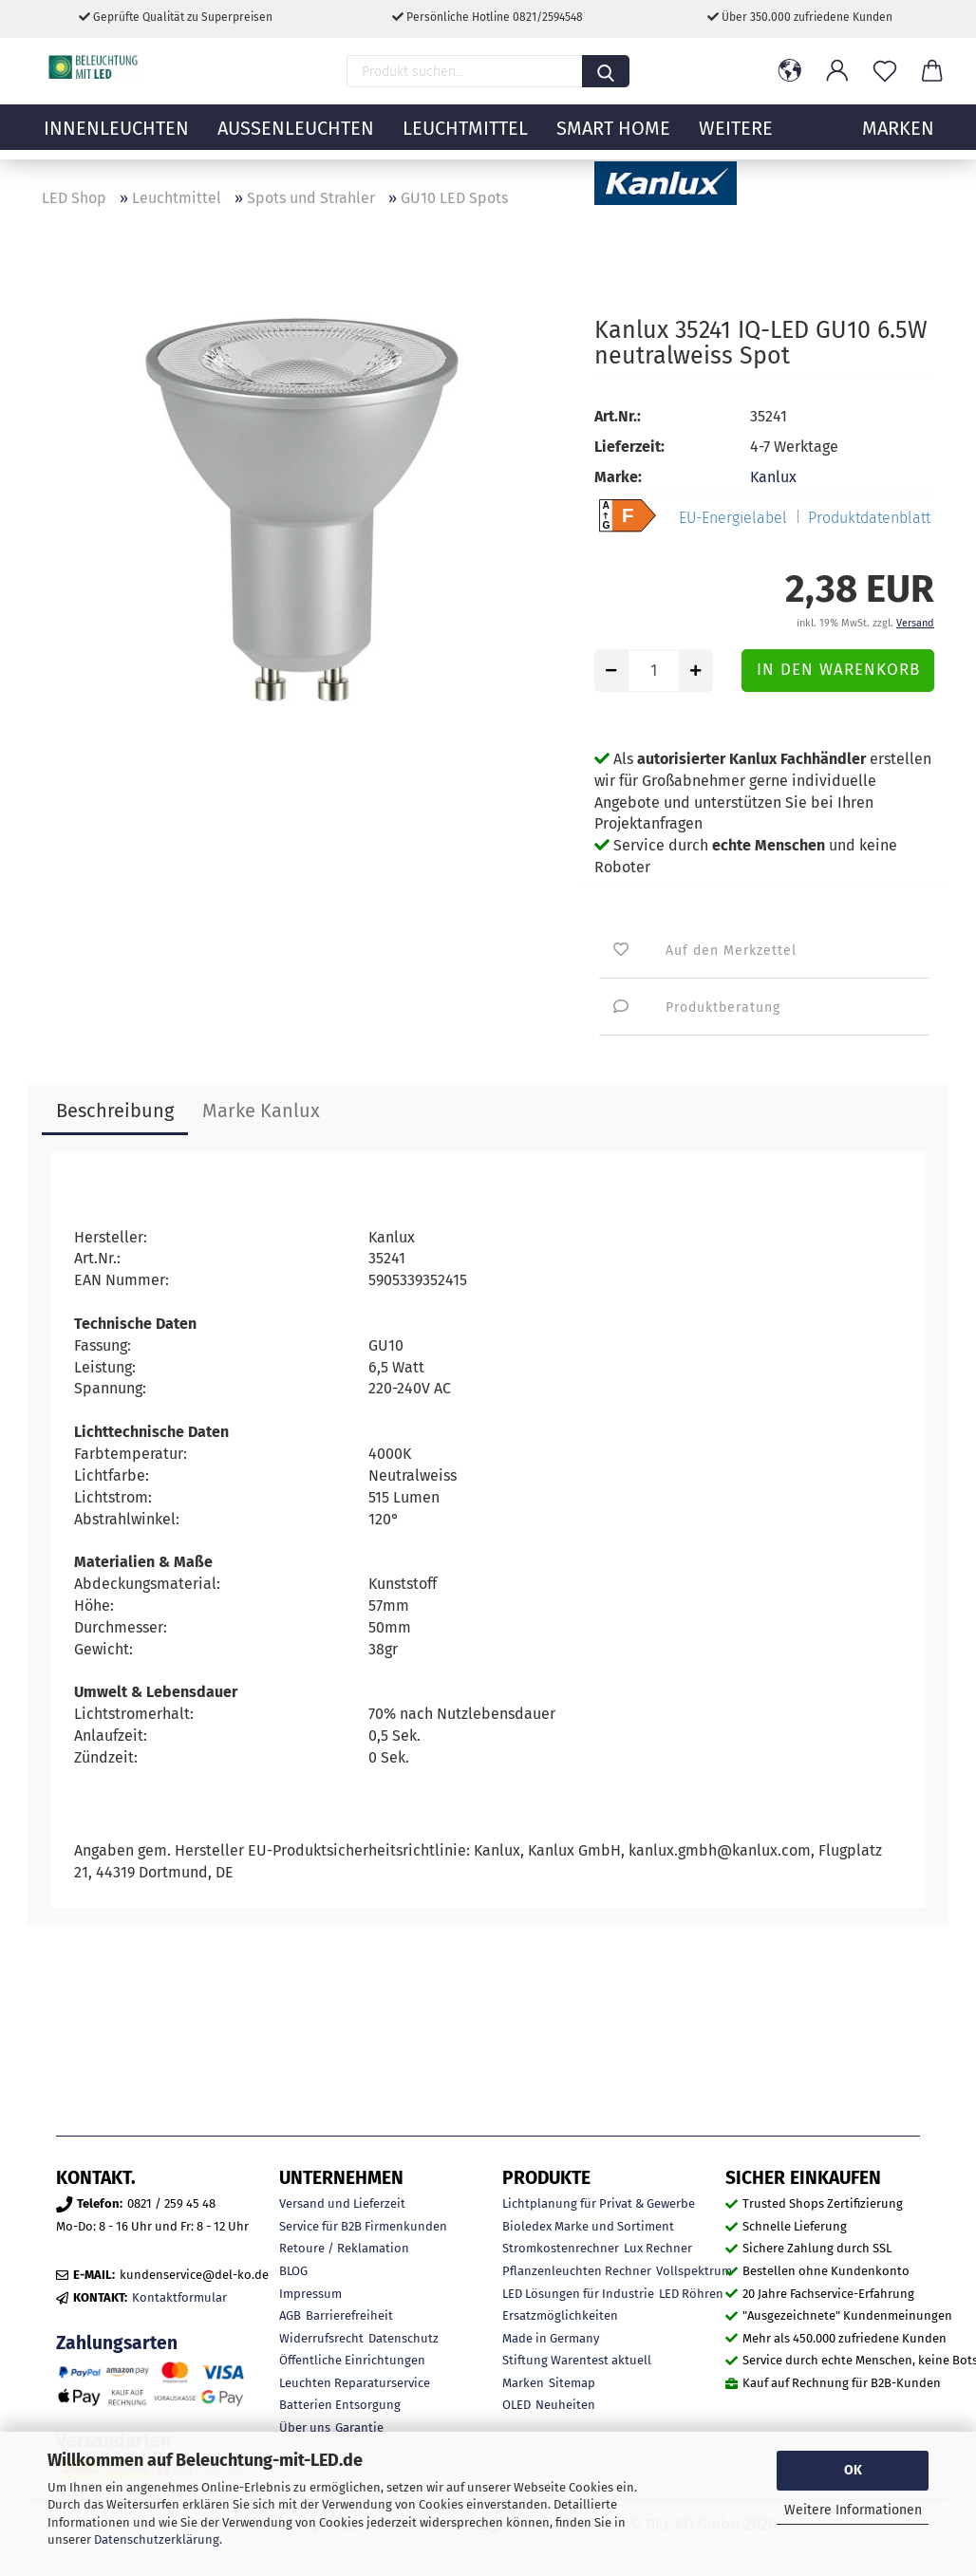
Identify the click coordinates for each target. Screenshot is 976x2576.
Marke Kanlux (261, 1110)
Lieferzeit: (629, 447)
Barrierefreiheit (349, 2315)
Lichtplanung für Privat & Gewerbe (598, 2203)
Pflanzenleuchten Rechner (576, 2271)
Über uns (304, 2427)
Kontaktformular (179, 2297)
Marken (523, 2383)
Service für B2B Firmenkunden (363, 2226)
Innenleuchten (116, 137)
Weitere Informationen (853, 2510)
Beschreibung (115, 1110)
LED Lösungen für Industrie (578, 2294)
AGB (290, 2315)
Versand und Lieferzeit (342, 2203)
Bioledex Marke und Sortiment (588, 2226)
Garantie (359, 2427)
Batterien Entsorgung (340, 2405)
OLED (516, 2405)
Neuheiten (565, 2405)
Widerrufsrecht (321, 2338)
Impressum (310, 2294)
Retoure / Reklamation (344, 2248)
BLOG (293, 2271)
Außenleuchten (295, 137)
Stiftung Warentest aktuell (576, 2360)
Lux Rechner (658, 2248)
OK (853, 2470)
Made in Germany (550, 2338)
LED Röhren (691, 2294)
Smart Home (613, 137)
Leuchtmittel (465, 137)
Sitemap (572, 2383)
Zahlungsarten (117, 2343)
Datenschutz (403, 2338)
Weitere (736, 137)
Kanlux (773, 477)
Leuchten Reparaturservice (354, 2383)
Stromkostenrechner (560, 2248)
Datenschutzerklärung (156, 2539)
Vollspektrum (694, 2271)
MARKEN (898, 137)
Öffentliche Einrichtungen (352, 2360)
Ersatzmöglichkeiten (560, 2315)
